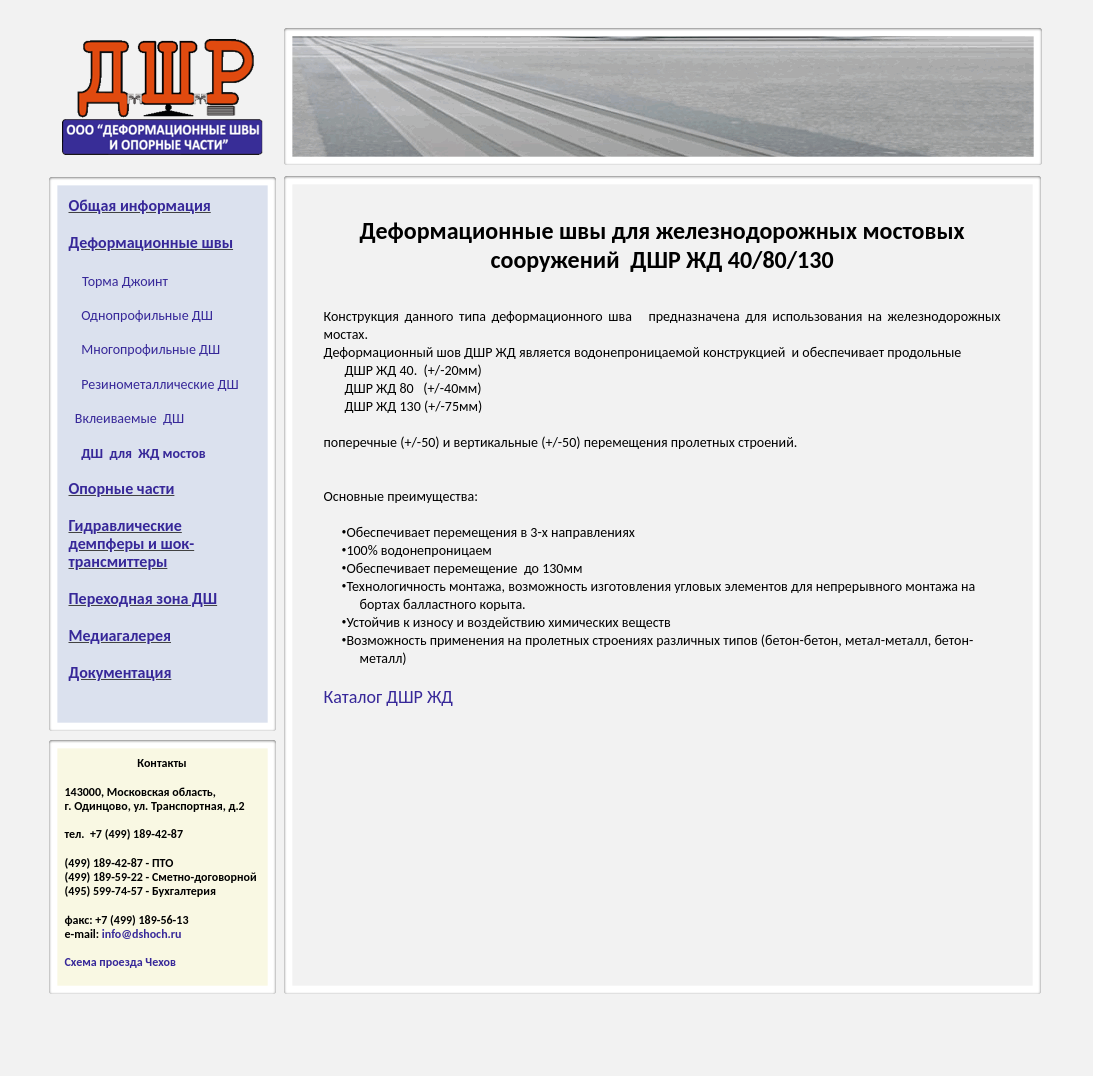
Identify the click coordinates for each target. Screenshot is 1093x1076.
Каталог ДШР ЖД (388, 697)
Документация (120, 672)
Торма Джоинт (125, 281)
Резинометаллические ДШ (160, 384)
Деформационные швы (151, 242)
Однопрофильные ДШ (147, 315)
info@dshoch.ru (142, 934)
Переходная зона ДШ (143, 598)
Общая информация (140, 205)
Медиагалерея (120, 635)
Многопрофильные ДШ (150, 349)
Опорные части (122, 488)
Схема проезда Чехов (120, 962)
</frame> (91, 901)
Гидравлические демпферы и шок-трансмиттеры (132, 543)
